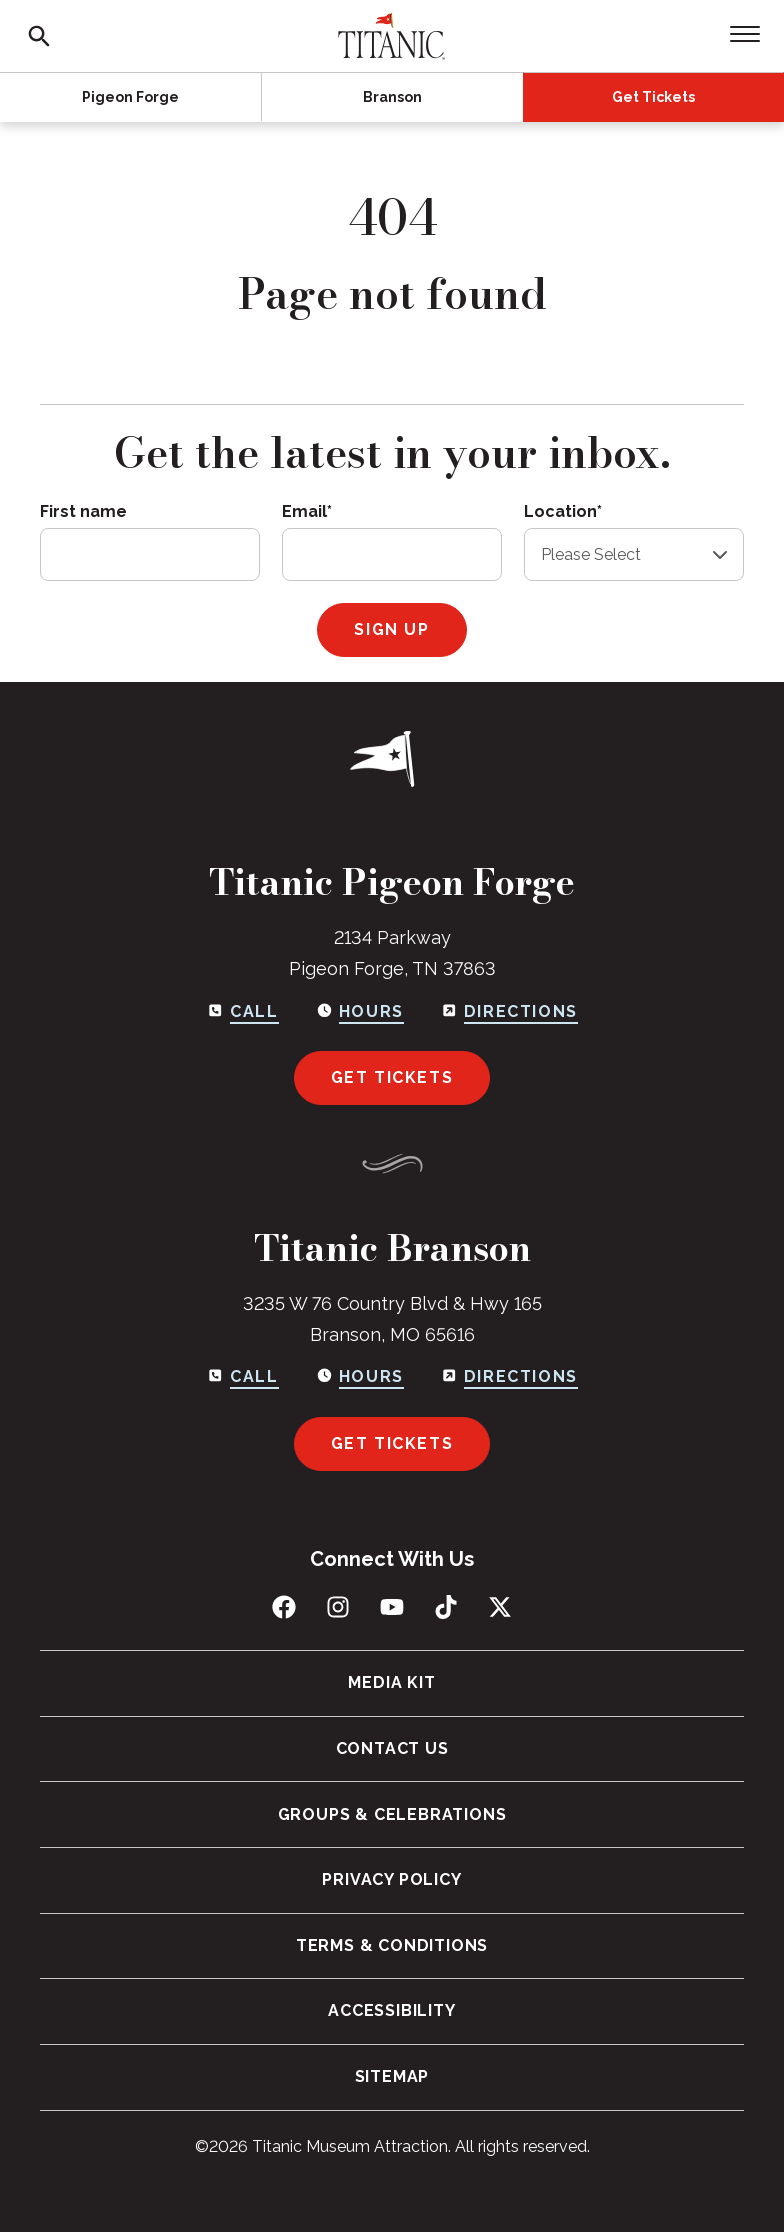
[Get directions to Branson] (509, 1377)
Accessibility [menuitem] (391, 2011)
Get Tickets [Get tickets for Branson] (392, 1443)
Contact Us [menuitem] (392, 1748)
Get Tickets (653, 97)
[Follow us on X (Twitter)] (500, 1607)
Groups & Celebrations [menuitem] (392, 1814)
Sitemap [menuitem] (392, 2076)
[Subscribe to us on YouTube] (392, 1607)
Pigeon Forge (130, 97)
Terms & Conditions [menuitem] (392, 1945)
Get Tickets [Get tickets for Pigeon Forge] (392, 1077)
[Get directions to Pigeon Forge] (509, 1011)
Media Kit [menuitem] (391, 1682)
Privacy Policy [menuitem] (391, 1879)
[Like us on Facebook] (284, 1607)
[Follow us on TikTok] (446, 1607)
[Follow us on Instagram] (338, 1607)
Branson (392, 97)
